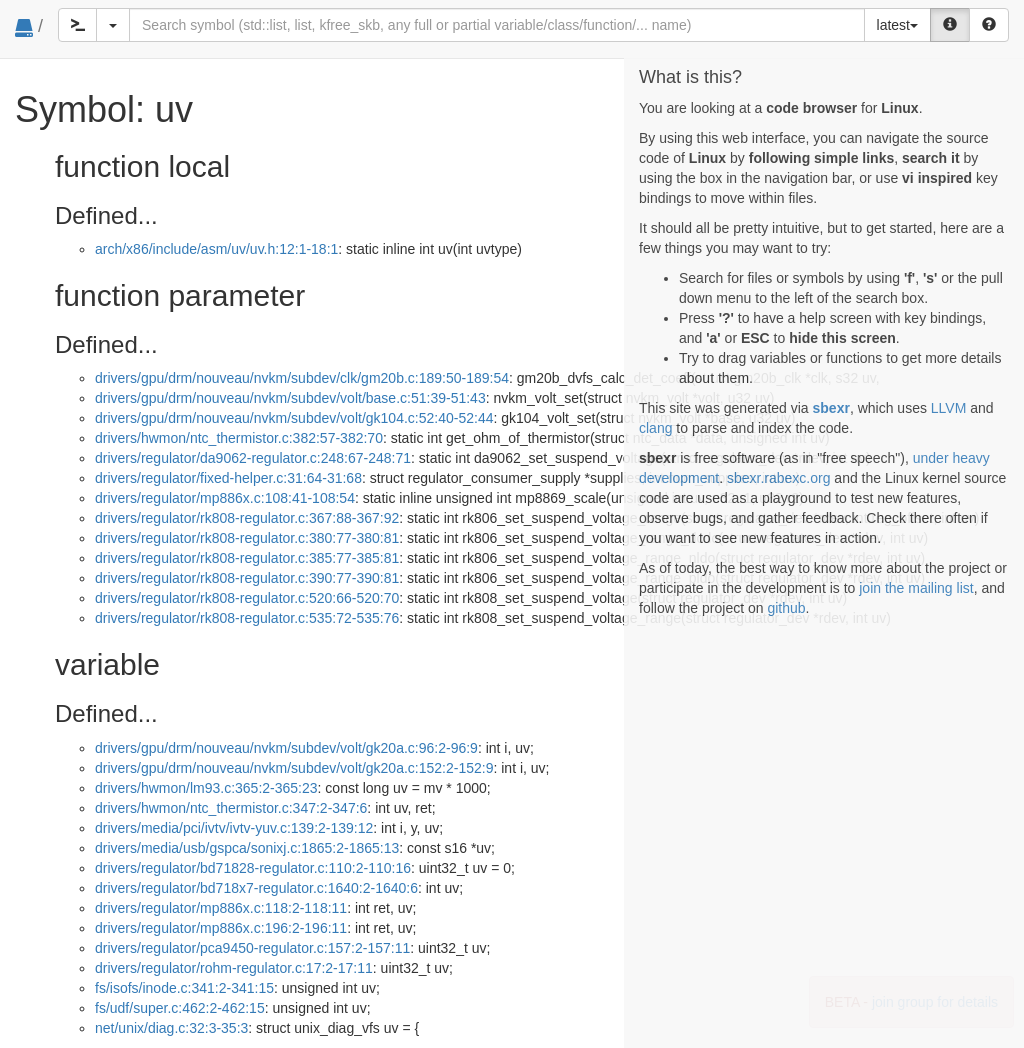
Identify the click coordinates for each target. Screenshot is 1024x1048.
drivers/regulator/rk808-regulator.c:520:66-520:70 (247, 598)
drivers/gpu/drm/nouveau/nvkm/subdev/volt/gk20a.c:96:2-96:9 (286, 748)
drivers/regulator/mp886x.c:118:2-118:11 (221, 908)
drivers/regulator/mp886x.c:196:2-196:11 (221, 928)
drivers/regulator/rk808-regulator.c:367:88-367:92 (247, 518)
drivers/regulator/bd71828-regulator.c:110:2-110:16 (253, 868)
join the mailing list (916, 588)
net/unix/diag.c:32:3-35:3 (171, 1028)
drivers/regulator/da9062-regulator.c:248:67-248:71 (253, 458)
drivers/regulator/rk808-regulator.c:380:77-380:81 (247, 538)
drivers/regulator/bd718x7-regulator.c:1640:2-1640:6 (256, 888)
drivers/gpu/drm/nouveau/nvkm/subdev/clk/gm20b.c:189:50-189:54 (302, 378)
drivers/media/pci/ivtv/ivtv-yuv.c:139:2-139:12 (234, 828)
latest (897, 25)
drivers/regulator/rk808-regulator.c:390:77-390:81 (247, 578)
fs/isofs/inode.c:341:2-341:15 (184, 988)
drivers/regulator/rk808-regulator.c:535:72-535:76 (247, 618)
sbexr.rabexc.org (779, 478)
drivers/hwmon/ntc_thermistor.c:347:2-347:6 (231, 808)
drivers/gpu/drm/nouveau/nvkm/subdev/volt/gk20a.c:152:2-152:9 (294, 768)
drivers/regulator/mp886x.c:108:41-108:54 (225, 498)
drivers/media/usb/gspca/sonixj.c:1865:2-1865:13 (247, 848)
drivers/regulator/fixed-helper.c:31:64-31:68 (228, 478)
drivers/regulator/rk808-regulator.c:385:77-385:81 (247, 558)
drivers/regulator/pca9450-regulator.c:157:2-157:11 (252, 948)
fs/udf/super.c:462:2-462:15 (180, 1008)
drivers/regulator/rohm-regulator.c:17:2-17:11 (234, 968)
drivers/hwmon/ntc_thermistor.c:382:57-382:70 (239, 438)
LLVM (949, 408)
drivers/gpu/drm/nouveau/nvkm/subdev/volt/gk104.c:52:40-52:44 (294, 418)
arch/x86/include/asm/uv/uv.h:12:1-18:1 (216, 249)
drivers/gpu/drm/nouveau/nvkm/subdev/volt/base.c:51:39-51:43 (290, 398)
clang (655, 428)
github (786, 608)
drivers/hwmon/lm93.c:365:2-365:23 (206, 788)
